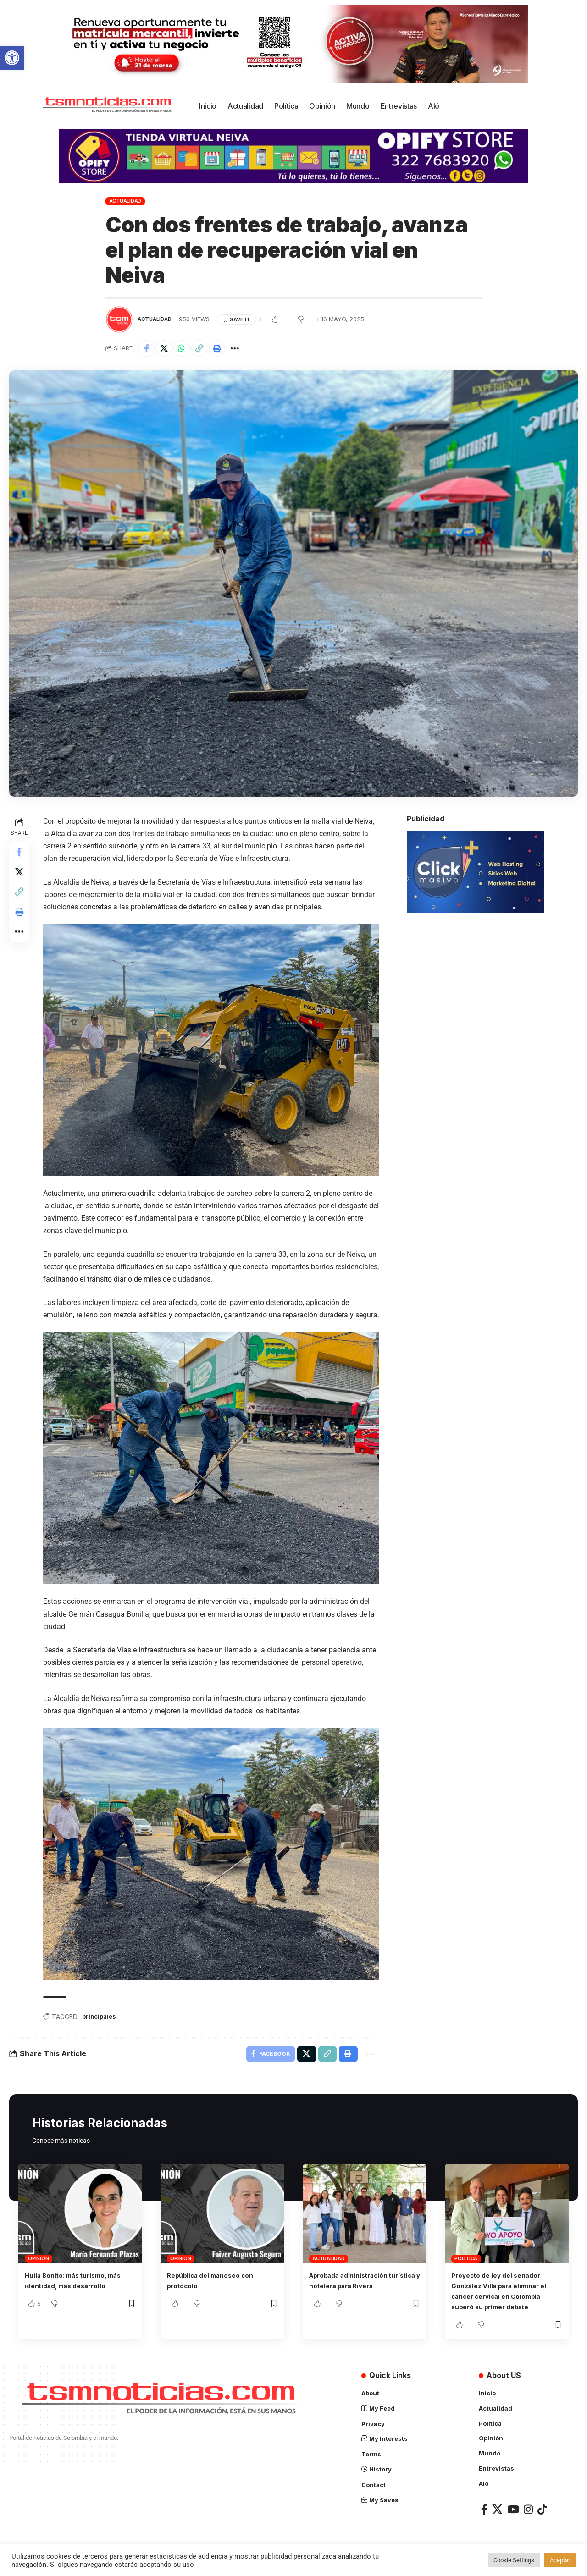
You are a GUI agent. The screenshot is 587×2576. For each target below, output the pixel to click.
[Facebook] (484, 2520)
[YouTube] (513, 2520)
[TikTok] (542, 2520)
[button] (12, 58)
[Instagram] (528, 2520)
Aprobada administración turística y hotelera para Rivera (355, 2298)
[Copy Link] (206, 349)
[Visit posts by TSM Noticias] (119, 319)
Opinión (38, 2271)
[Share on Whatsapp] (186, 349)
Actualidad (125, 201)
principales (102, 2027)
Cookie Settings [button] (513, 2560)
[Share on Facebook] (147, 349)
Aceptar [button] (560, 2560)
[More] (246, 349)
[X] (497, 2520)
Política (465, 2271)
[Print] (226, 349)
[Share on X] (167, 349)
